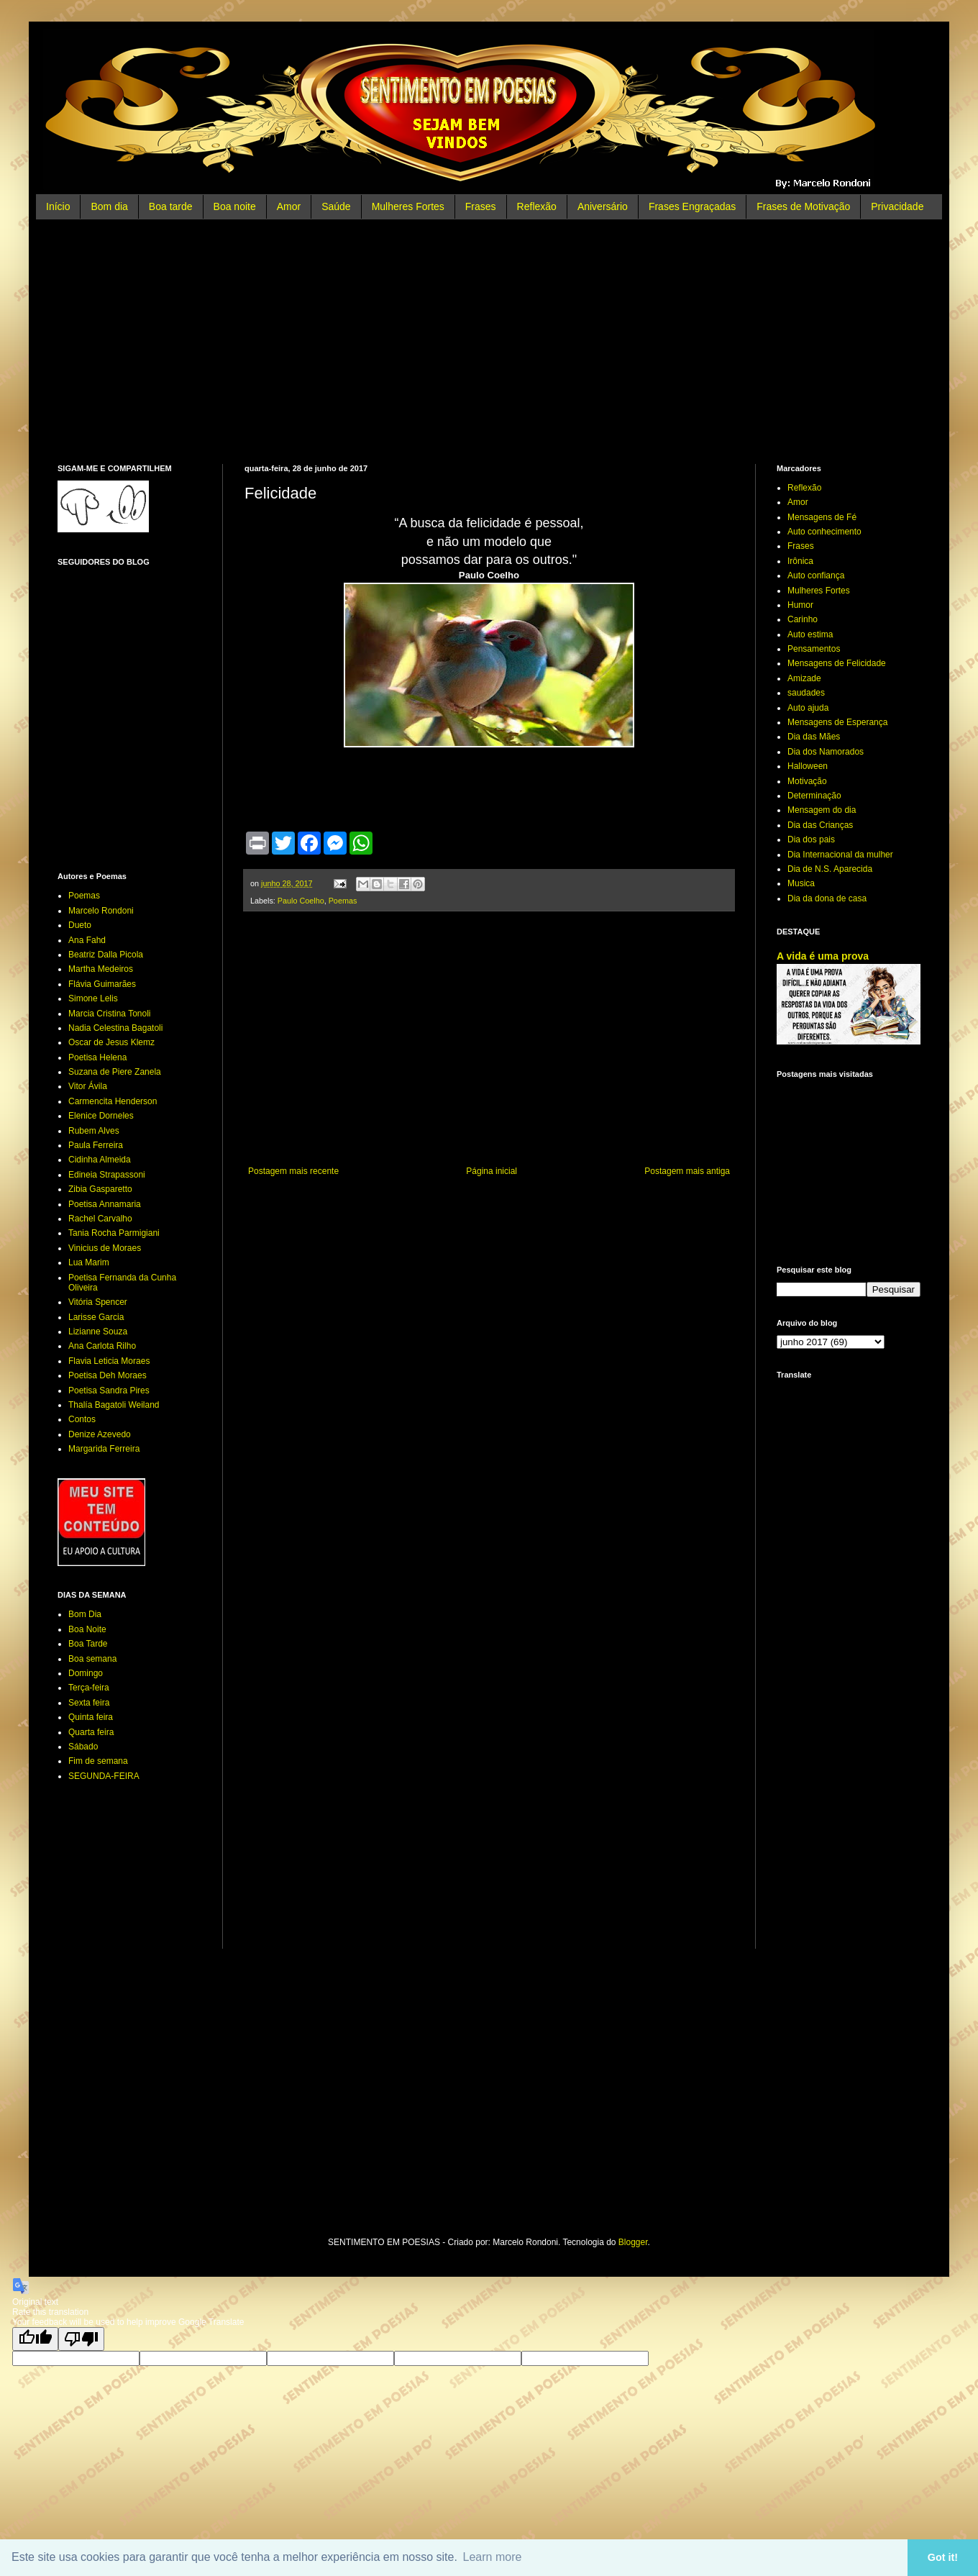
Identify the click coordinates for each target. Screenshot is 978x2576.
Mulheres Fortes (408, 206)
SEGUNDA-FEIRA (104, 1776)
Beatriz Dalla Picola (105, 955)
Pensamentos (813, 649)
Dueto (79, 925)
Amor (289, 206)
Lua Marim (88, 1262)
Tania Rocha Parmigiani (114, 1233)
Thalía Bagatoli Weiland (114, 1405)
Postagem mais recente (293, 1171)
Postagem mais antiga (687, 1171)
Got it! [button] (943, 2557)
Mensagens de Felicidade (836, 663)
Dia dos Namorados (825, 752)
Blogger (633, 2242)
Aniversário (602, 206)
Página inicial (491, 1171)
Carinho (802, 619)
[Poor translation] (81, 2339)
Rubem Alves (93, 1131)
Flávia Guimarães (102, 984)
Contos (82, 1419)
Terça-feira (88, 1688)
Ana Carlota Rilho (102, 1346)
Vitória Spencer (97, 1302)
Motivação (807, 781)
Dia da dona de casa (827, 898)
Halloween (807, 766)
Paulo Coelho (301, 900)
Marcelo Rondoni (101, 911)
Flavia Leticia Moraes (109, 1361)
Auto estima (810, 634)
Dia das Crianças (820, 825)
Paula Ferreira (95, 1145)
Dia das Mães (813, 737)
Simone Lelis (93, 998)
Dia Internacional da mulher (840, 855)
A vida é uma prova (823, 956)
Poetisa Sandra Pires (109, 1390)
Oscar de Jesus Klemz (111, 1042)
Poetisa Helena (97, 1057)
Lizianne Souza (97, 1331)
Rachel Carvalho (100, 1219)
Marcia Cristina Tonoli (109, 1014)
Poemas (343, 900)
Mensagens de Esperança (837, 722)
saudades (806, 693)
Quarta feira (91, 1732)
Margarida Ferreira (104, 1449)
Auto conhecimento (824, 532)
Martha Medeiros (100, 969)
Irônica (800, 561)
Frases (480, 206)
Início (58, 206)
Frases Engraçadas (692, 206)
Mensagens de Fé (821, 517)
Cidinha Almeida (99, 1160)
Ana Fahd (87, 940)
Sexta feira (88, 1703)
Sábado (83, 1747)
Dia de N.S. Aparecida (829, 869)
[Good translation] (35, 2339)
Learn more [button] (492, 2557)
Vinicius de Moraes (104, 1248)
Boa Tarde (88, 1644)
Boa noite (235, 206)
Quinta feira (90, 1717)
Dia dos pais (811, 839)
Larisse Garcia (96, 1317)
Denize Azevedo (99, 1434)
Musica (801, 883)
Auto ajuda (807, 708)
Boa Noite (87, 1629)
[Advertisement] (489, 341)
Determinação (814, 796)
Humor (800, 605)
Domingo (85, 1673)
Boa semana (92, 1659)
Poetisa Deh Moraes (107, 1375)
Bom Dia (84, 1614)
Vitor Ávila (87, 1086)
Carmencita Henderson (112, 1101)
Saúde (335, 206)
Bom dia (109, 206)
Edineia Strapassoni (106, 1175)
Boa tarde (171, 206)
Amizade (804, 678)
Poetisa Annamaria (104, 1204)
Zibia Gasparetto (100, 1189)
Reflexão (537, 206)
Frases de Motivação (803, 206)
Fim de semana (98, 1761)
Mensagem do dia (821, 810)
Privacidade (897, 206)
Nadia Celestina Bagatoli (115, 1028)
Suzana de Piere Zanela (114, 1072)
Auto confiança (815, 575)
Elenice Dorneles (101, 1116)
